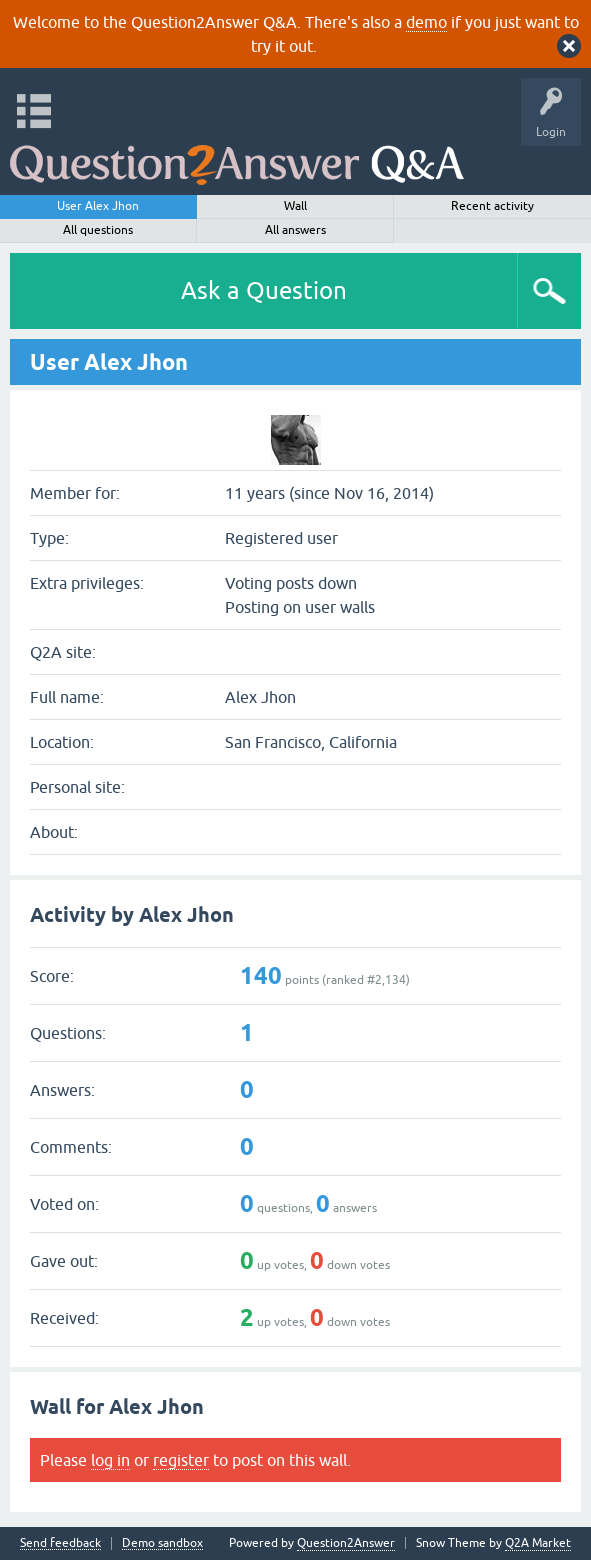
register (181, 1460)
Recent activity (492, 206)
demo (426, 22)
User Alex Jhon (98, 206)
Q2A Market (538, 1543)
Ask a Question (264, 290)
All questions (98, 230)
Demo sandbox (162, 1543)
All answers (295, 230)
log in (110, 1460)
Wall (295, 206)
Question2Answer (346, 1543)
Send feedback (60, 1543)
